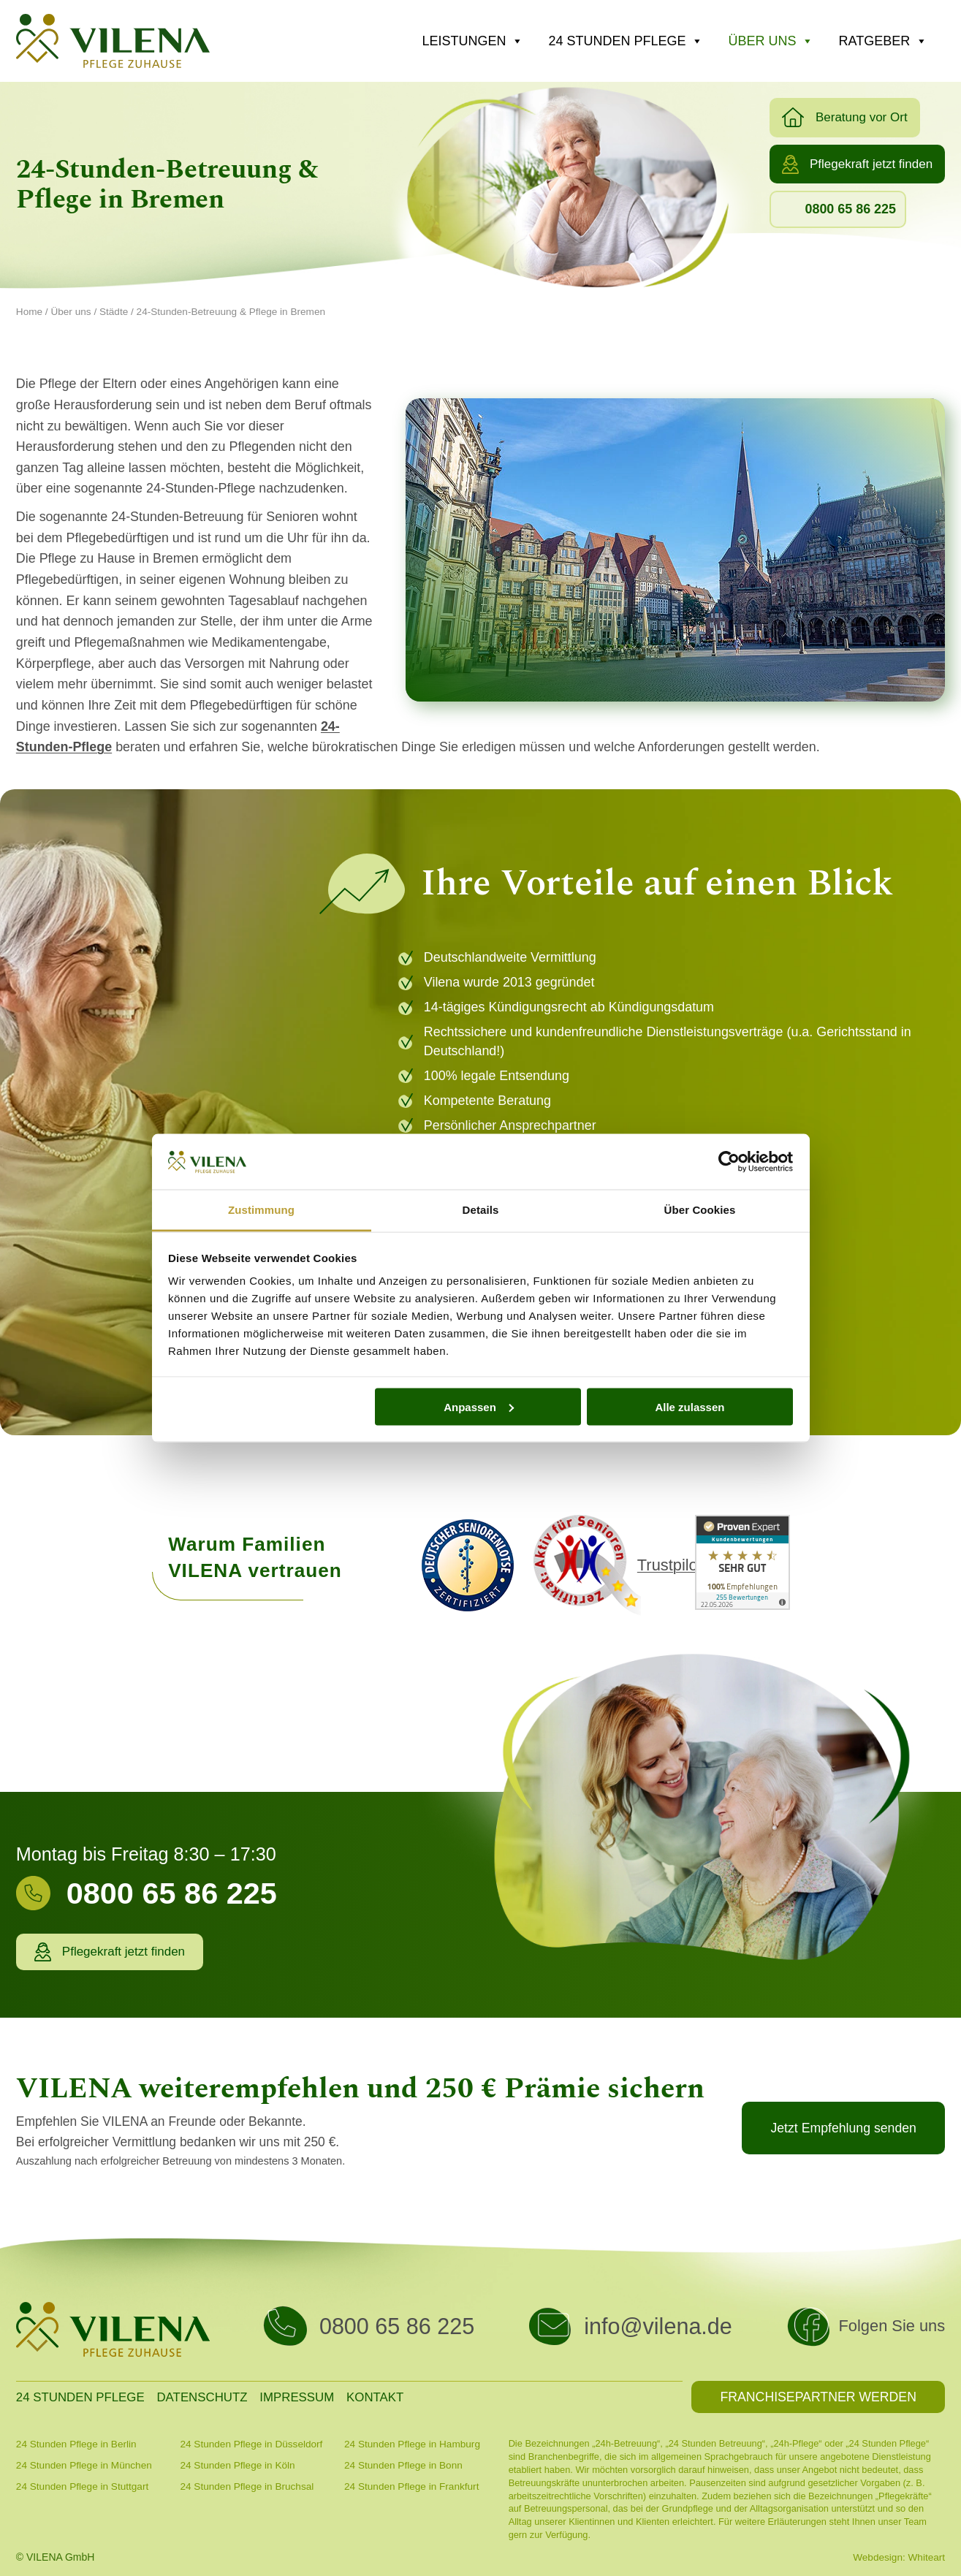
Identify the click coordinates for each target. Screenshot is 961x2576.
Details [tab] (481, 1210)
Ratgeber (882, 41)
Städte (113, 311)
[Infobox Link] (216, 1901)
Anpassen (479, 1406)
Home (29, 311)
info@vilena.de (658, 2326)
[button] (845, 117)
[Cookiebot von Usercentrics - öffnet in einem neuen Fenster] (729, 1162)
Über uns (770, 41)
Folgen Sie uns (892, 2326)
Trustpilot (669, 1565)
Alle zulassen (689, 1406)
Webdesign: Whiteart (899, 2557)
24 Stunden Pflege (625, 41)
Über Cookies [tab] (700, 1210)
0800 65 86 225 (396, 2326)
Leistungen (472, 41)
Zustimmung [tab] (261, 1210)
